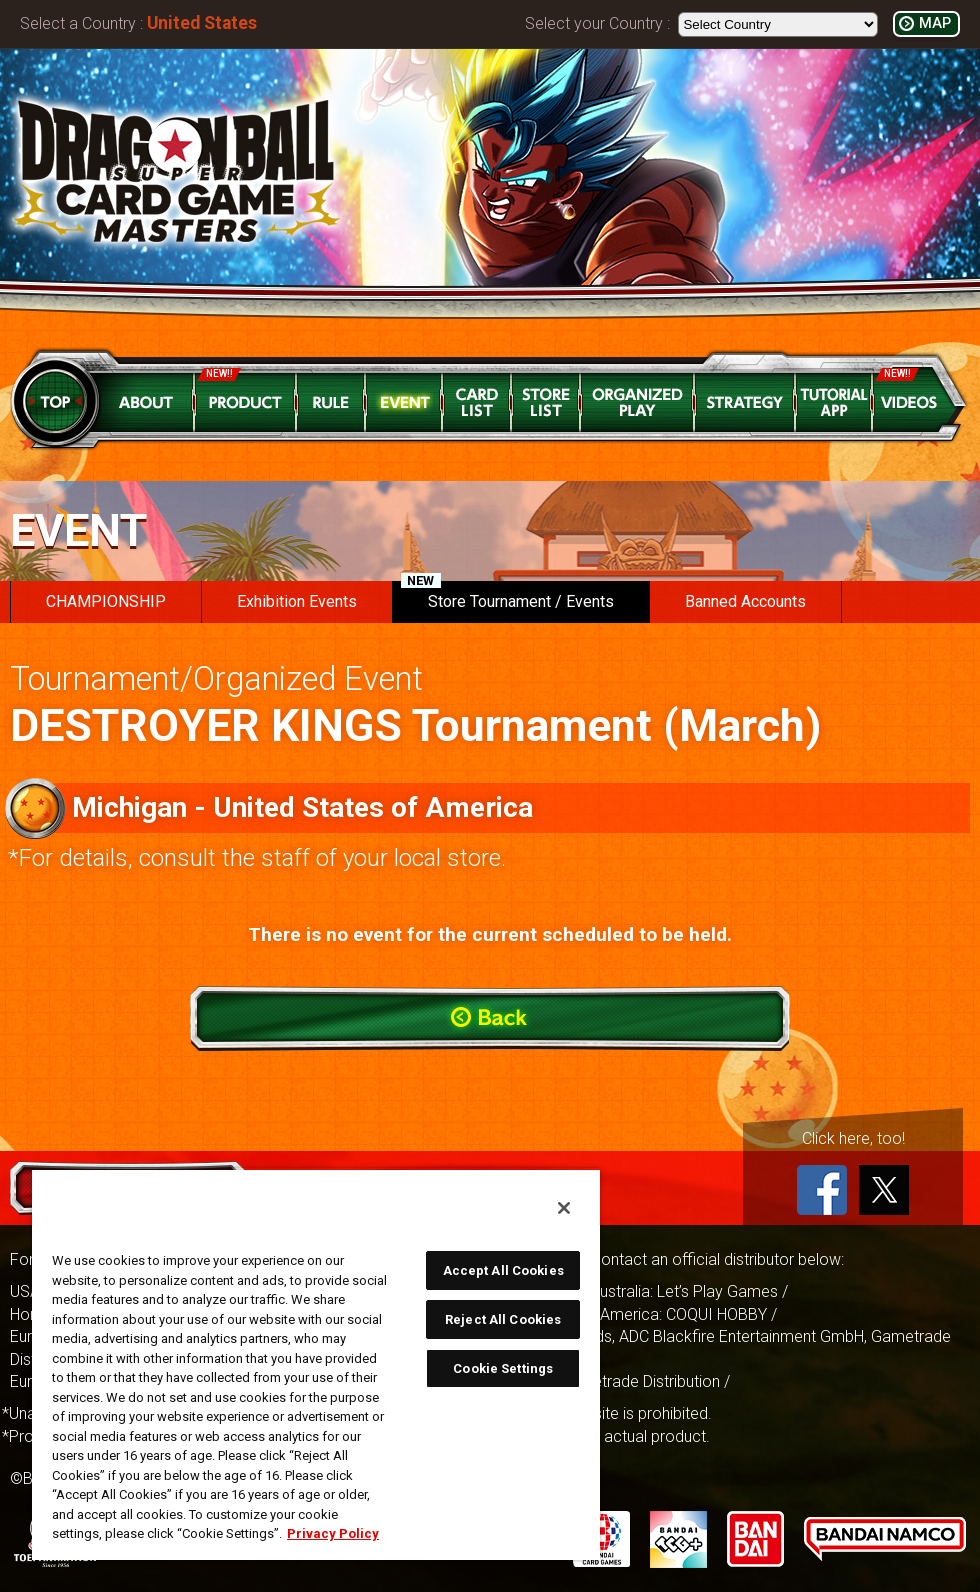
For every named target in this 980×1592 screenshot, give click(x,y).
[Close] (564, 1208)
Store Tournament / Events (507, 596)
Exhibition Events (297, 601)
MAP (935, 23)
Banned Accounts (745, 601)
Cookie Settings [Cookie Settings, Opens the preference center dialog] (503, 1368)
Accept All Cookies (503, 1270)
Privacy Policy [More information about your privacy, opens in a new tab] (333, 1533)
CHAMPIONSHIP (106, 601)
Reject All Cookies (503, 1319)
